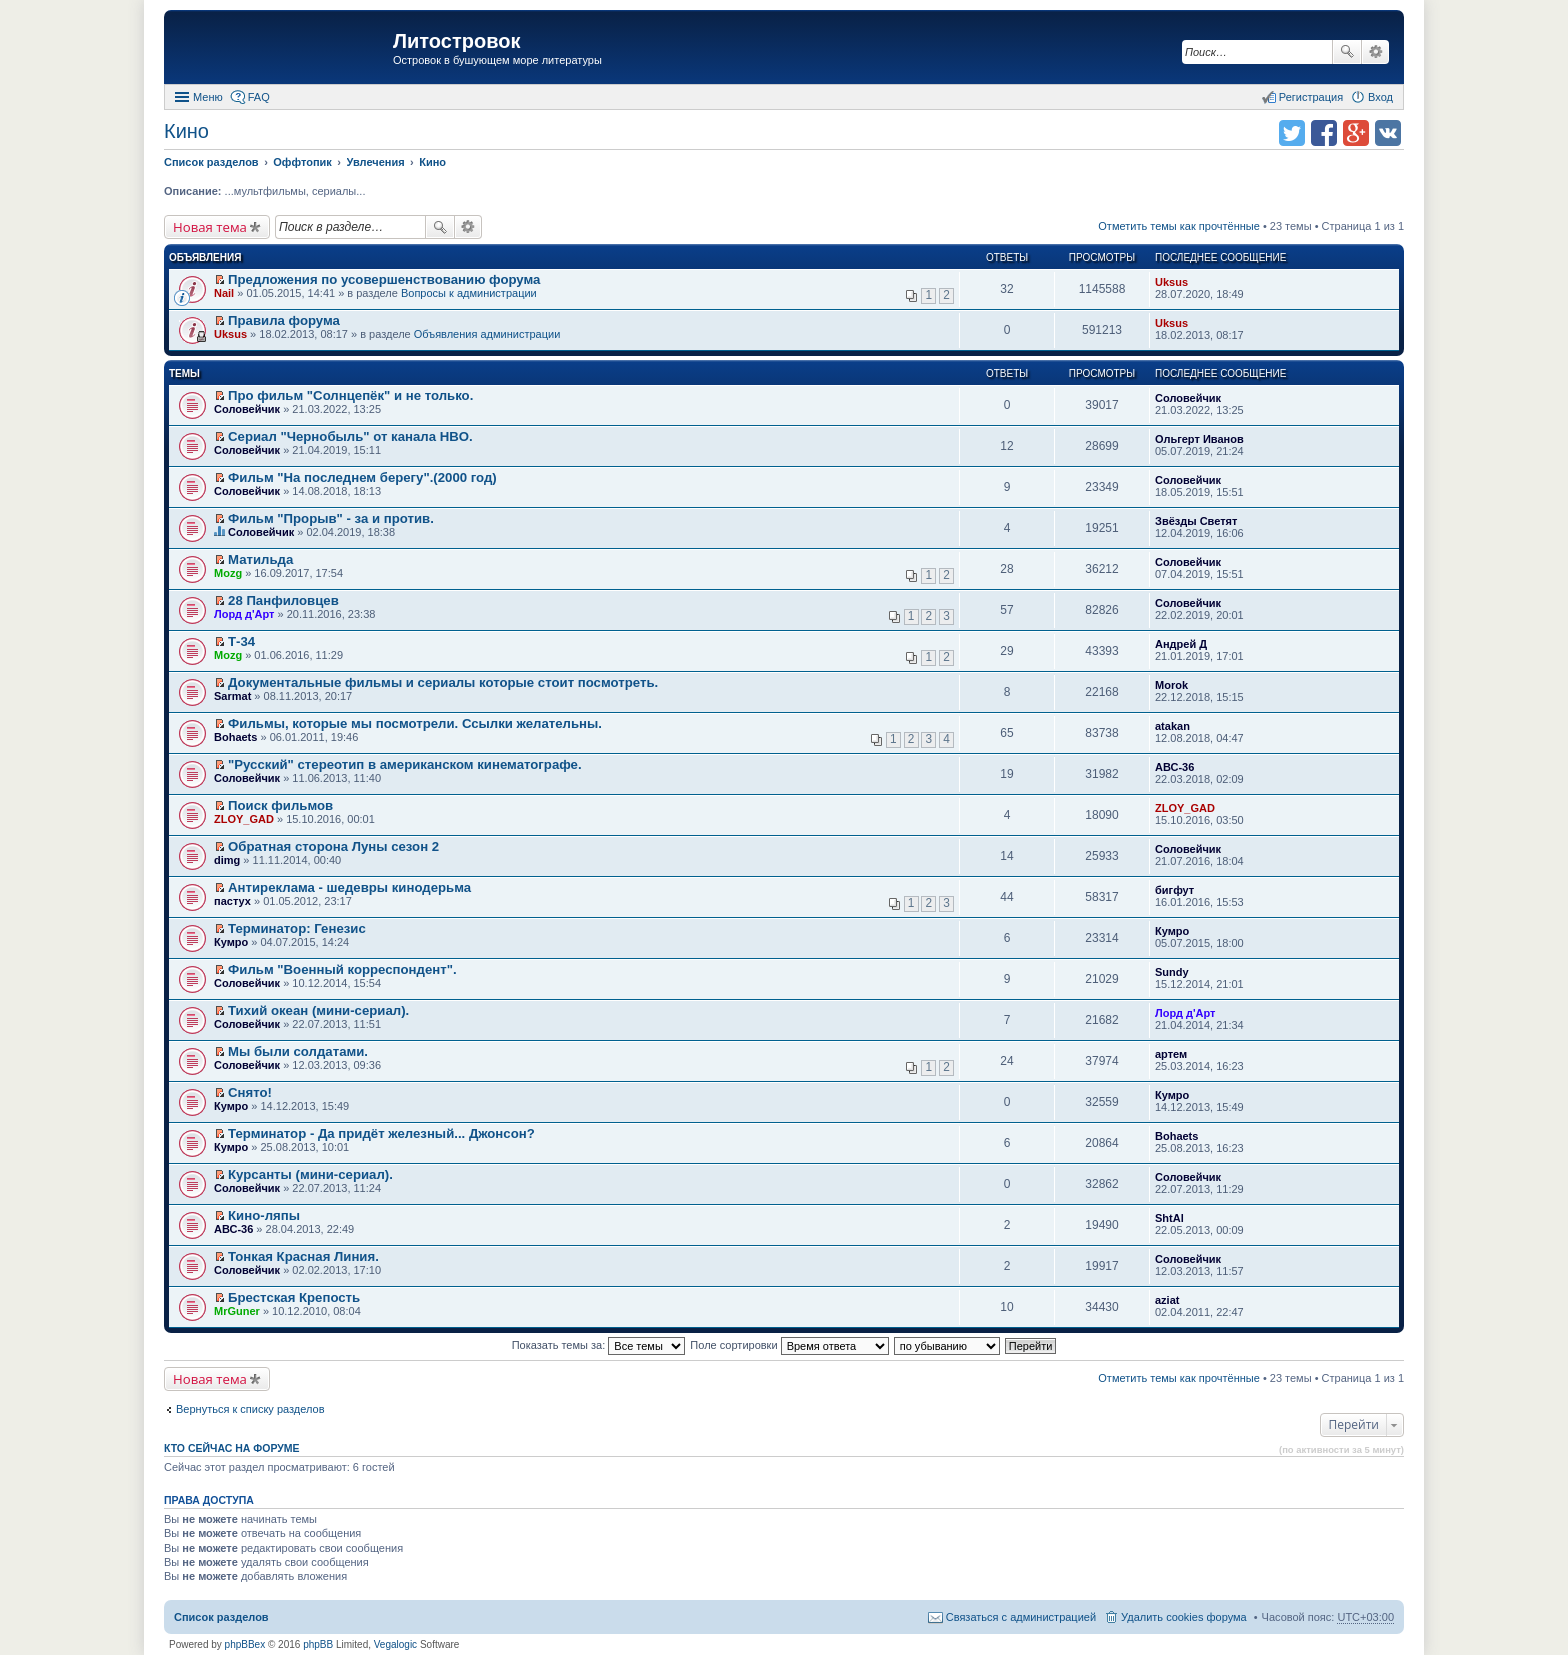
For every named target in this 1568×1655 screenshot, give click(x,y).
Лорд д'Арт (244, 614)
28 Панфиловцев (283, 600)
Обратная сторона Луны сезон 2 (333, 846)
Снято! (250, 1092)
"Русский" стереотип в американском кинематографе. (405, 764)
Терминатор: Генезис (297, 928)
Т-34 (241, 641)
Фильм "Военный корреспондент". (342, 969)
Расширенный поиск (1375, 52)
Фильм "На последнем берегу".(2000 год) (362, 477)
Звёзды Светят (1196, 521)
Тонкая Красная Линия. (303, 1256)
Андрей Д (1181, 644)
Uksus (1171, 282)
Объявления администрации (487, 334)
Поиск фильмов (280, 805)
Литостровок (456, 41)
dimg (227, 860)
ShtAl (1169, 1218)
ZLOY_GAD (244, 819)
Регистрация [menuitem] (1311, 97)
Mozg (228, 573)
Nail (224, 293)
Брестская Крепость (294, 1297)
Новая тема (210, 227)
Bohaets (235, 737)
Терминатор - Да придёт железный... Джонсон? (381, 1133)
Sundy (1172, 972)
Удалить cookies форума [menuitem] (1184, 1617)
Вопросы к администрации (469, 293)
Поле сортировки (789, 1345)
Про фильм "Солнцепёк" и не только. (350, 395)
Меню (208, 97)
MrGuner (237, 1311)
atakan (1172, 726)
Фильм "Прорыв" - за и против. (331, 518)
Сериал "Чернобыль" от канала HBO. (350, 436)
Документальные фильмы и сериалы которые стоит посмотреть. (443, 682)
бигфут (1174, 890)
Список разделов (221, 1617)
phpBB (318, 1644)
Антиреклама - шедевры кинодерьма (349, 887)
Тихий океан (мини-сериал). (318, 1010)
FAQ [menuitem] (259, 97)
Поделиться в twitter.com (1292, 133)
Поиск (1347, 52)
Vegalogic (395, 1644)
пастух (232, 901)
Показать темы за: (599, 1345)
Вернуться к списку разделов (250, 1409)
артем (1171, 1054)
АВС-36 (1174, 767)
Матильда (260, 559)
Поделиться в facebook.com (1324, 133)
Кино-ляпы (264, 1215)
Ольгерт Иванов (1199, 439)
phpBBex (245, 1644)
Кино (186, 131)
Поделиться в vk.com (1388, 133)
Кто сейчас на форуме (232, 1448)
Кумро (231, 942)
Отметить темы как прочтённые (1179, 226)
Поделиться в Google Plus (1356, 133)
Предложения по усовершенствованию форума (384, 279)
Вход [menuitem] (1380, 97)
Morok (1171, 685)
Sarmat (232, 696)
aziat (1167, 1300)
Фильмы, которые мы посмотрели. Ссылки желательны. (415, 723)
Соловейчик (247, 409)
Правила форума (284, 320)
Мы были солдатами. (298, 1051)
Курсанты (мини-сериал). (310, 1174)
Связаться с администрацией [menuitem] (1021, 1617)
